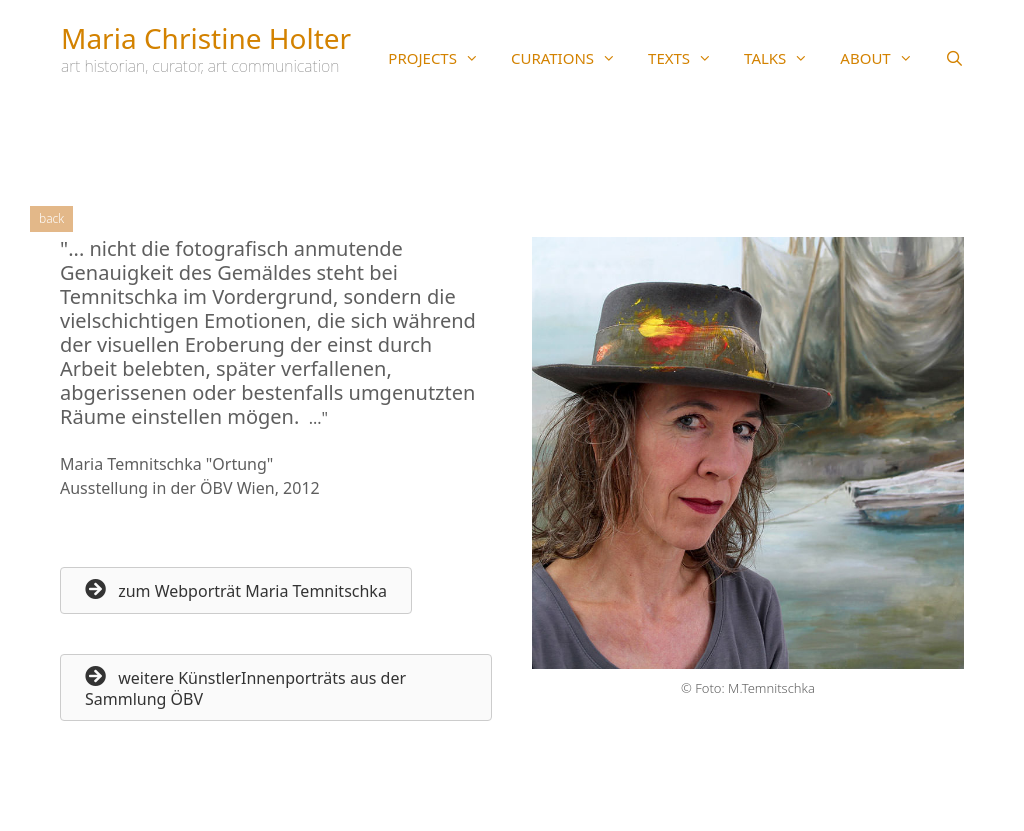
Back (51, 218)
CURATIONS (571, 58)
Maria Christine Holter (206, 38)
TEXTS (688, 58)
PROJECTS (441, 58)
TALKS (784, 58)
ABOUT (884, 58)
